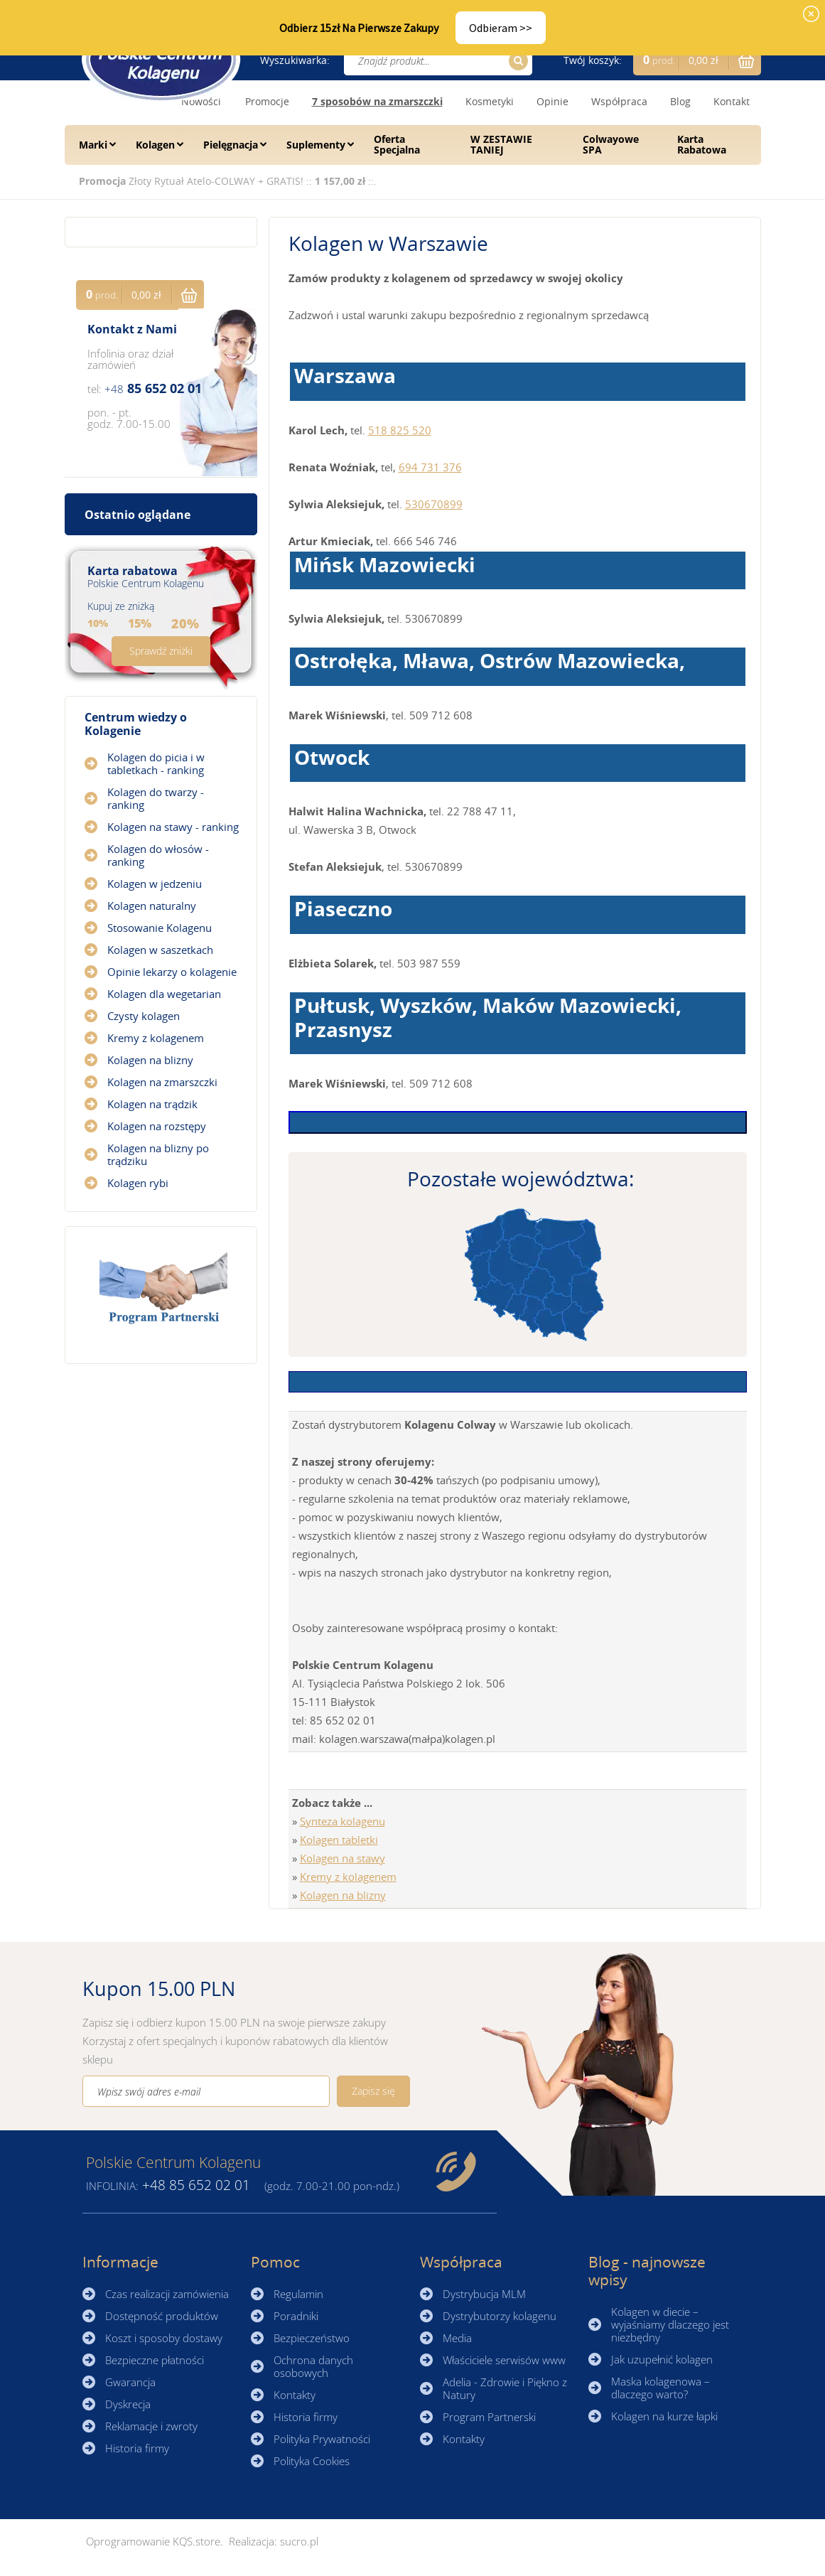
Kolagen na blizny (343, 1895)
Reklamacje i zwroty (151, 2426)
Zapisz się (373, 2091)
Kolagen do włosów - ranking (158, 855)
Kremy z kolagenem (348, 1876)
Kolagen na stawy (342, 1858)
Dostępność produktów (161, 2315)
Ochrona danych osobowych (313, 2366)
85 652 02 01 (153, 388)
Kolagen (155, 144)
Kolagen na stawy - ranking (173, 826)
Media (457, 2337)
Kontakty (295, 2394)
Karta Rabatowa (701, 144)
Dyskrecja (128, 2404)
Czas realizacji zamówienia (167, 2293)
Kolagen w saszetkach (160, 949)
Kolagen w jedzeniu (154, 883)
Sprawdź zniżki (161, 651)
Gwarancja (130, 2382)
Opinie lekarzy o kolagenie (172, 971)
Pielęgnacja (230, 144)
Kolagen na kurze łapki (664, 2416)
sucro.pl (299, 2541)
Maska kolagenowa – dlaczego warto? (660, 2387)
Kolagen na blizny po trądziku (158, 1154)
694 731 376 (430, 467)
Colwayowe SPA (611, 144)
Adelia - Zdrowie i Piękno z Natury (505, 2388)
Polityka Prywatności (322, 2438)
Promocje (267, 101)
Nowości (201, 101)
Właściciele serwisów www (504, 2360)
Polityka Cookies (312, 2460)
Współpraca (619, 101)
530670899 (434, 504)
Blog (680, 101)
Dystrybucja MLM (484, 2293)
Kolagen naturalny (151, 905)
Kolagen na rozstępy (156, 1126)
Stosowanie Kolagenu (159, 927)
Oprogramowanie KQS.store (153, 2541)
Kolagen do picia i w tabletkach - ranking (156, 763)
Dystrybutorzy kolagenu (499, 2315)
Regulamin (298, 2293)
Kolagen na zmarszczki (162, 1081)
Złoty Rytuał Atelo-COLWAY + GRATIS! (217, 181)
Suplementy (315, 144)
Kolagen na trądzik (152, 1104)
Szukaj (516, 60)
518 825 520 (399, 430)
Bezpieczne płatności (154, 2360)
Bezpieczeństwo (312, 2337)
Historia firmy (137, 2448)
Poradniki (296, 2315)
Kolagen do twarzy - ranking (155, 798)
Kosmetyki (489, 101)
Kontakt (731, 101)
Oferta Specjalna (397, 144)
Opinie (552, 101)
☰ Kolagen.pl (161, 59)
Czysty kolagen (143, 1015)
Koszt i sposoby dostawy (163, 2337)
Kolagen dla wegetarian (164, 993)
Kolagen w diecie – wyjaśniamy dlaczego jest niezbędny (670, 2324)
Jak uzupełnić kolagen (662, 2359)
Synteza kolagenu (342, 1821)
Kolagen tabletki (339, 1839)
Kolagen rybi (137, 1182)
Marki (93, 144)
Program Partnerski (489, 2416)
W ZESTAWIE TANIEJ (501, 144)
